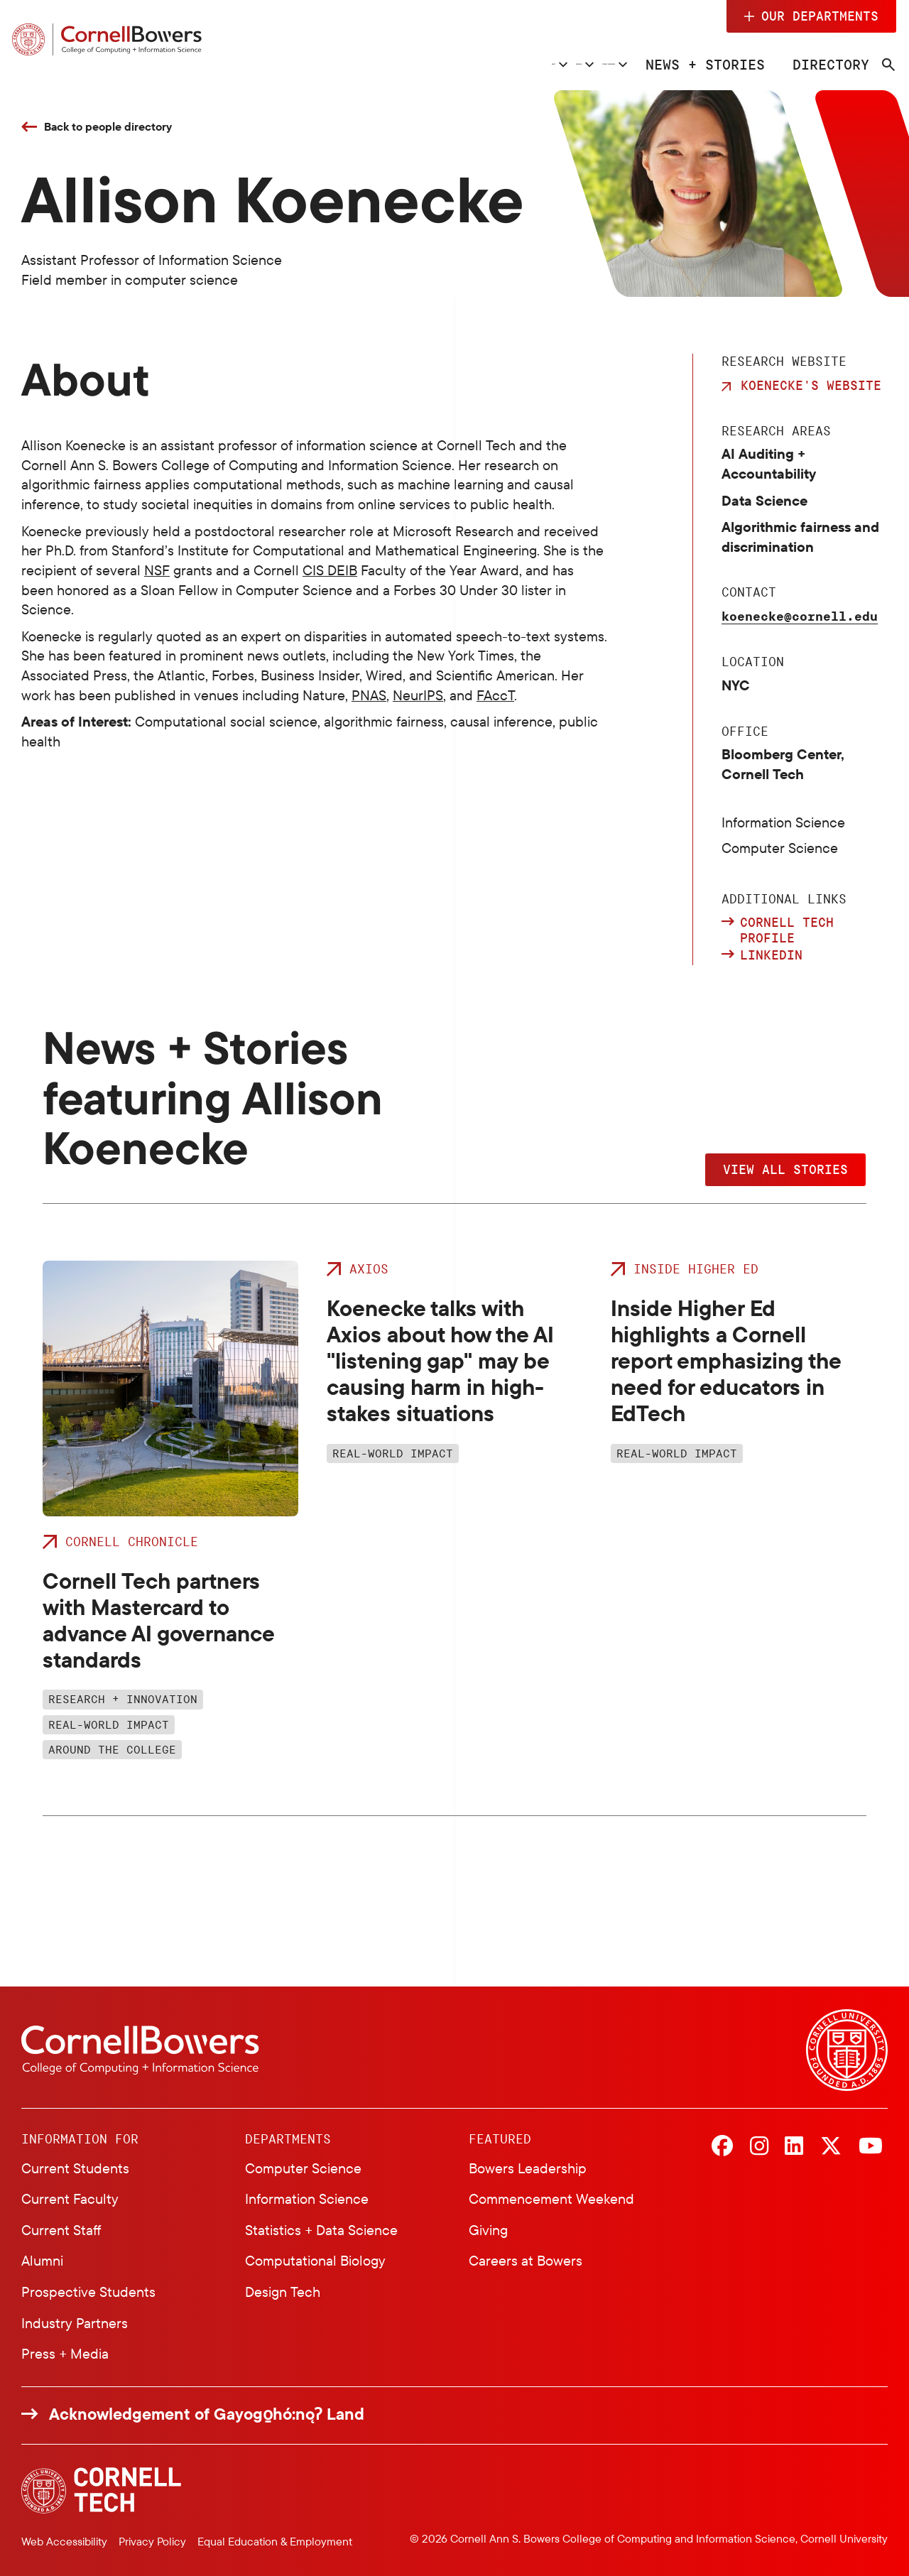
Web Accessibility (64, 2541)
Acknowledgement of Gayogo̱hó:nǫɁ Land (206, 2414)
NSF (157, 570)
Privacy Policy (152, 2541)
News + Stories (703, 63)
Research (395, 63)
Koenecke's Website (811, 384)
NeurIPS (418, 695)
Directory (823, 63)
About (302, 63)
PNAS (369, 695)
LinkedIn (771, 955)
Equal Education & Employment (274, 2541)
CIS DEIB (330, 570)
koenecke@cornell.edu (800, 615)
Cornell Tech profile (787, 930)
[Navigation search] (878, 65)
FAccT (495, 695)
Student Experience (537, 63)
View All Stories (785, 1169)
